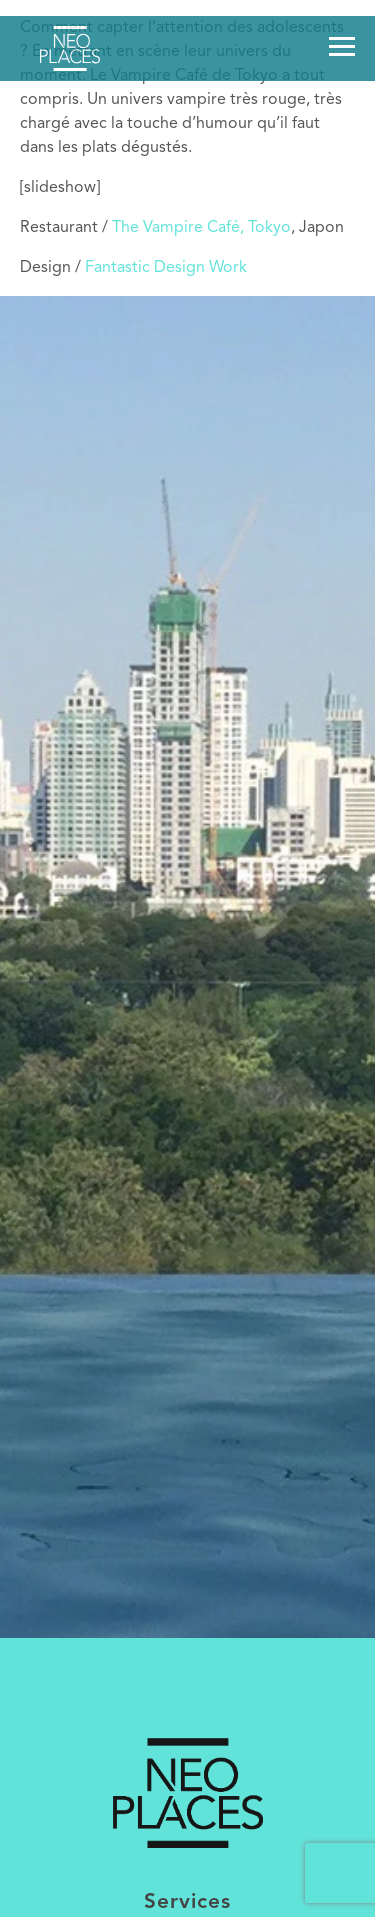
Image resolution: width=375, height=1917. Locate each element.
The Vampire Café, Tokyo (201, 228)
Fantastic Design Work (166, 268)
